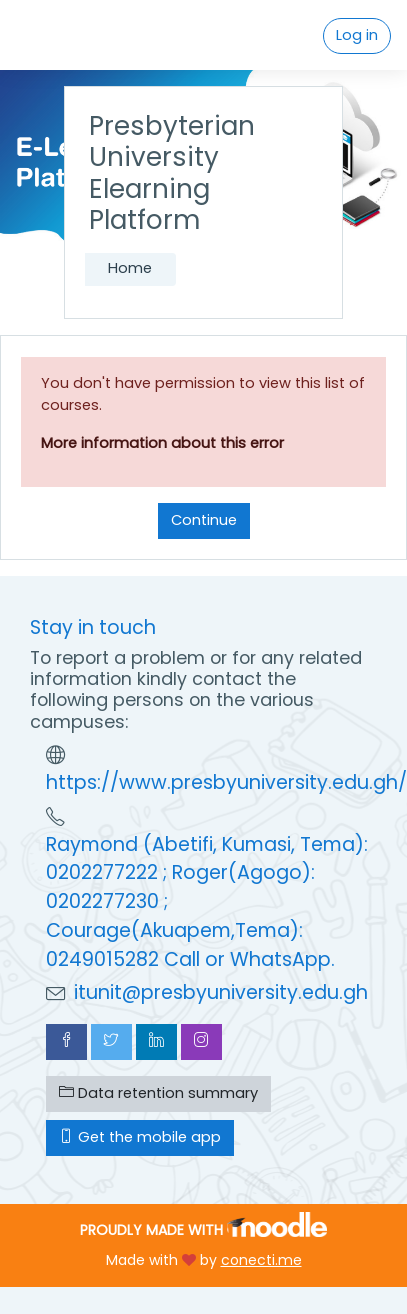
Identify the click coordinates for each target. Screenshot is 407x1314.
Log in (357, 35)
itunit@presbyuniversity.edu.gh (221, 992)
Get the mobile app (140, 1137)
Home (130, 268)
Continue (204, 520)
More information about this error (162, 443)
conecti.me (261, 1260)
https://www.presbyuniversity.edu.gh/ (226, 782)
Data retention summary (158, 1093)
